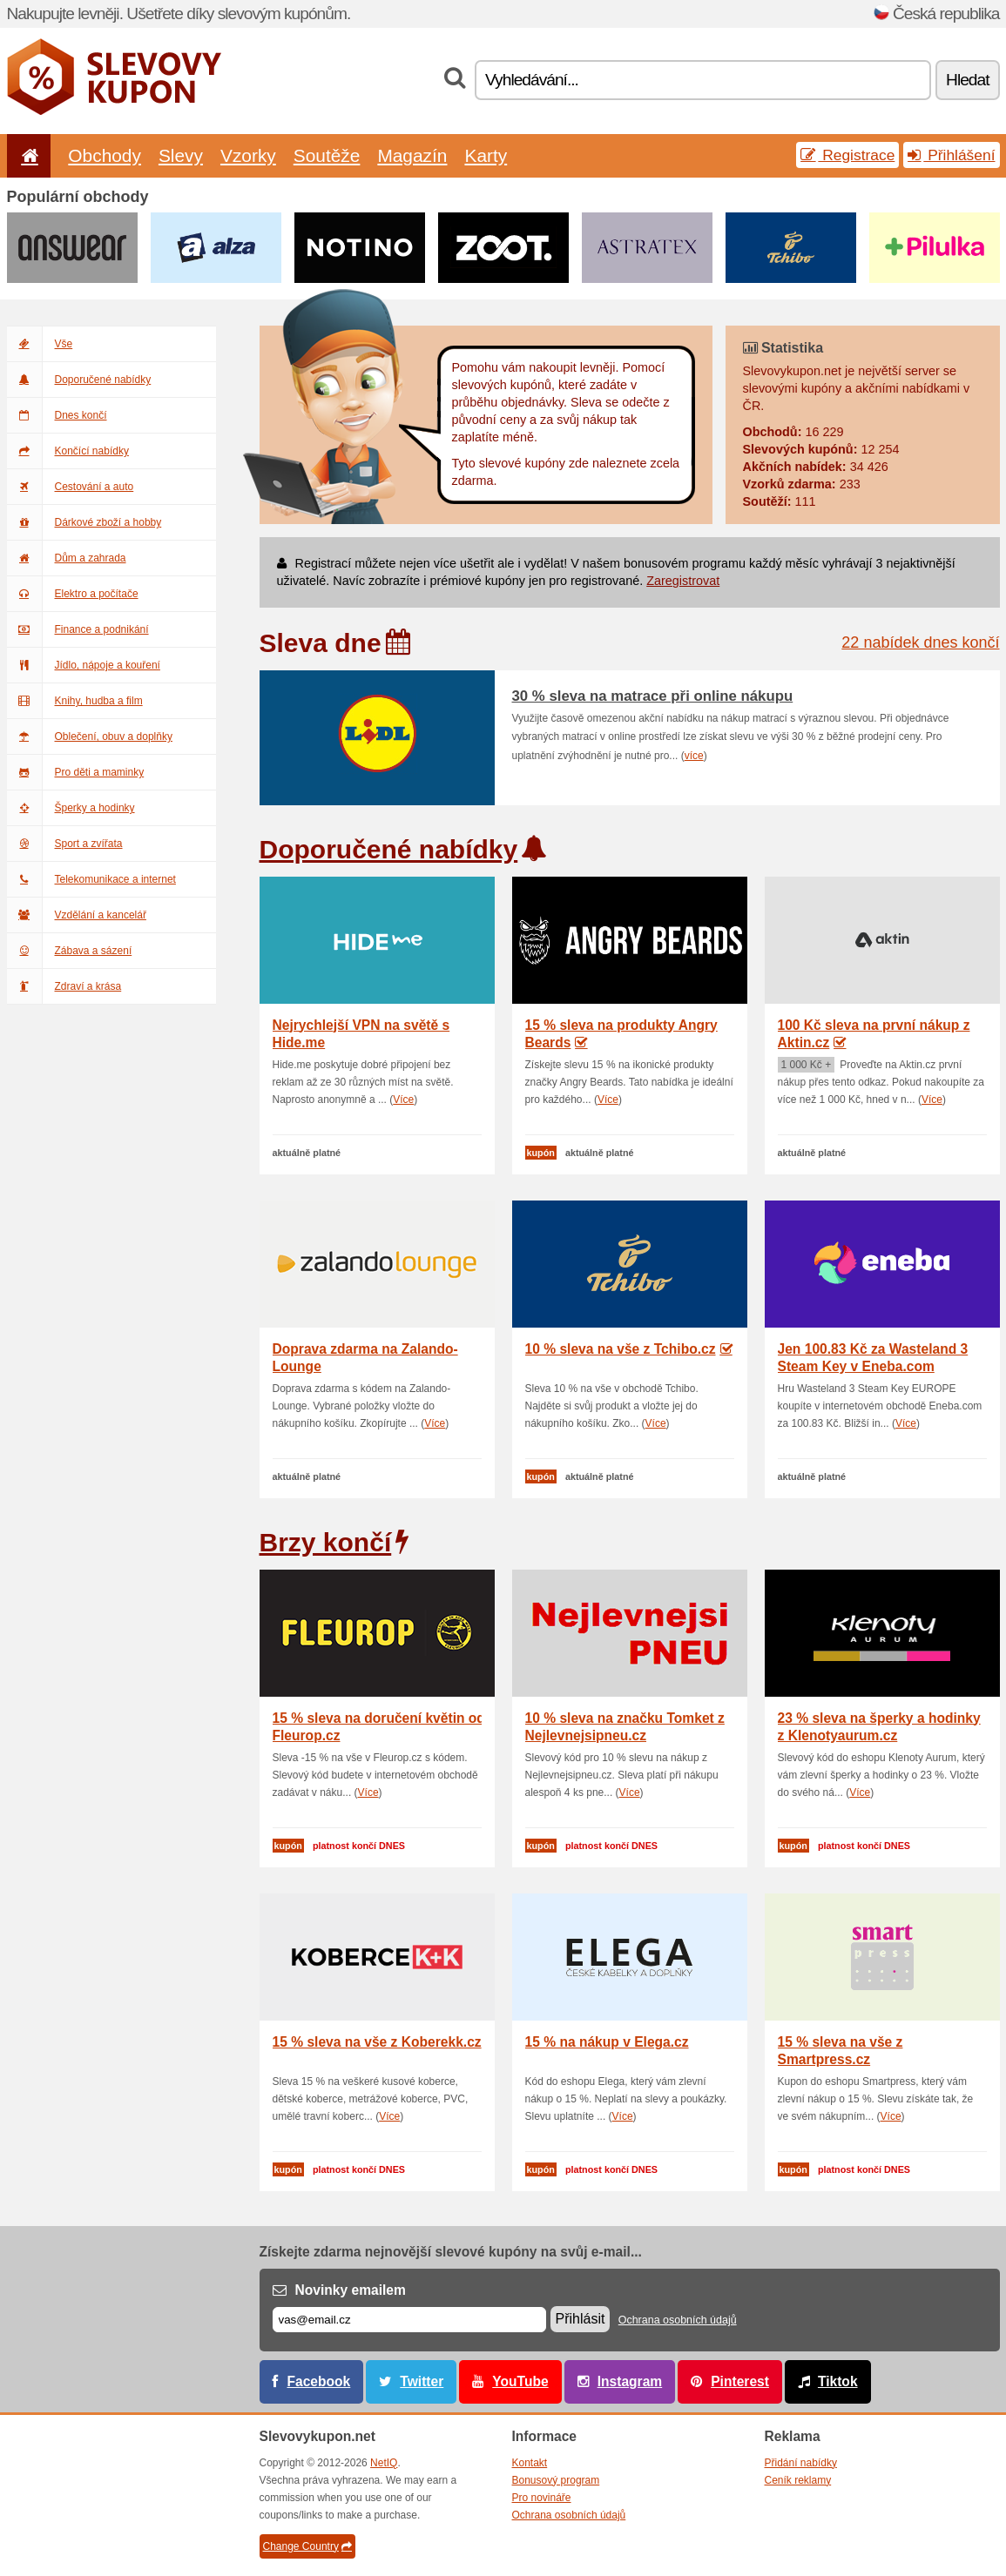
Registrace (847, 155)
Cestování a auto (70, 486)
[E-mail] (409, 2319)
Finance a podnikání (78, 629)
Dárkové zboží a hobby (84, 522)
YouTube (520, 2381)
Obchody (104, 155)
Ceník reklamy (798, 2480)
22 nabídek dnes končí (920, 642)
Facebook (319, 2381)
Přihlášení (951, 155)
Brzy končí (326, 1542)
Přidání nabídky (801, 2463)
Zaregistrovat (682, 581)
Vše (40, 343)
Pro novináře (541, 2498)
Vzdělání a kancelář (76, 915)
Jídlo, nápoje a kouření (83, 665)
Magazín (412, 155)
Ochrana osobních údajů (677, 2320)
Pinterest (740, 2381)
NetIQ (383, 2463)
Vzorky (248, 155)
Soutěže (327, 155)
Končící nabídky (68, 451)
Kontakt (530, 2463)
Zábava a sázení (69, 950)
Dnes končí (57, 415)
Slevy (181, 155)
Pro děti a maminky (76, 772)
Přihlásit (580, 2318)
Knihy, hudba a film (75, 700)
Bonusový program (556, 2480)
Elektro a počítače (72, 593)
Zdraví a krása (64, 986)
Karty (485, 155)
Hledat (967, 80)
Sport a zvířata (65, 843)
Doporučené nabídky (79, 379)
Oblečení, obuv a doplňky (89, 736)
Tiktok (838, 2381)
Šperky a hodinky (71, 807)
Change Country (307, 2546)
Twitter (421, 2381)
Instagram (630, 2381)
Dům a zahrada (66, 558)
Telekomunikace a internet (91, 879)
